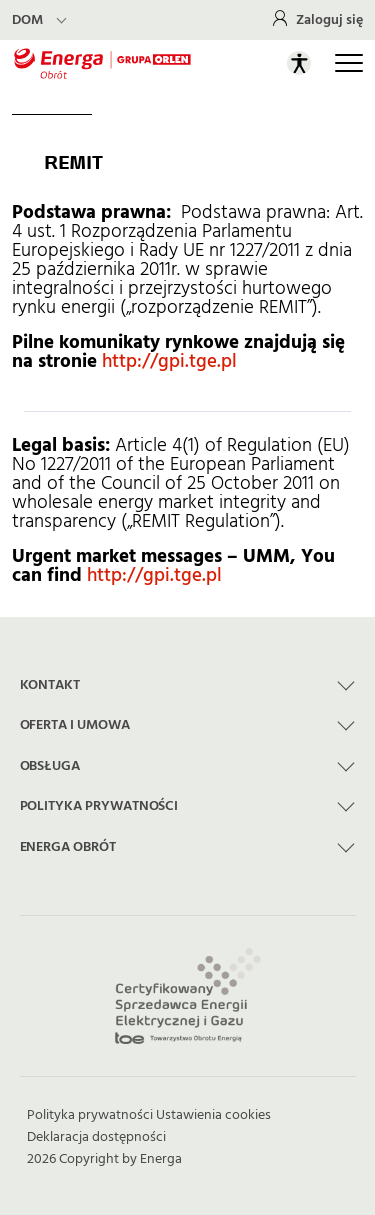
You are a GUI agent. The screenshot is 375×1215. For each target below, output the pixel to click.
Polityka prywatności (90, 1115)
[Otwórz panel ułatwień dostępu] (299, 63)
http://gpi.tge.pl (169, 361)
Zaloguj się (329, 20)
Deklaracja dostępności (96, 1137)
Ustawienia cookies (213, 1115)
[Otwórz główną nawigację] (349, 63)
